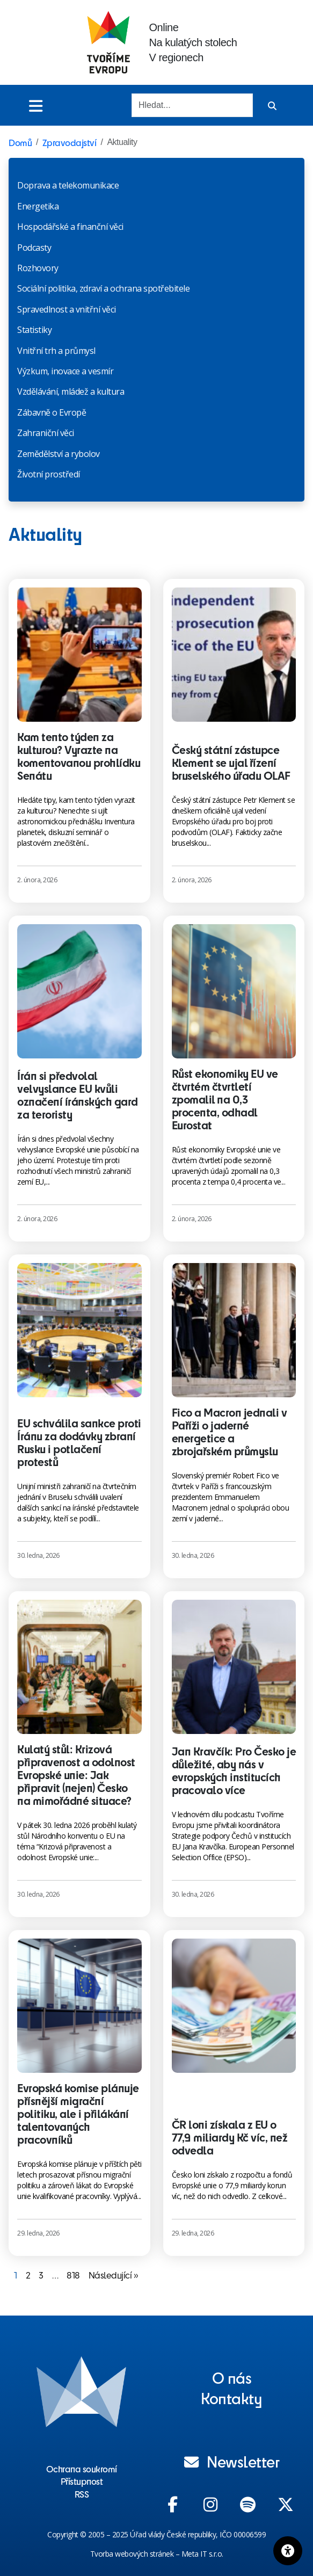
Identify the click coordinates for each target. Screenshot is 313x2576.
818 (73, 2275)
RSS (82, 2493)
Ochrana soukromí (81, 2468)
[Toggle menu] (36, 105)
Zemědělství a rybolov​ (58, 454)
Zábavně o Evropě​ (51, 412)
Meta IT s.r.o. (202, 2554)
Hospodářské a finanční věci (70, 227)
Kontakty (231, 2397)
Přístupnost (82, 2481)
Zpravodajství (69, 142)
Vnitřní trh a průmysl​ (56, 351)
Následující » (114, 2275)
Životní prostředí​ (48, 474)
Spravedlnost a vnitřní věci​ (66, 309)
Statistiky (34, 330)
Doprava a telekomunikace (68, 185)
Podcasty (34, 247)
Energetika (38, 206)
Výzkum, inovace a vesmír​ (65, 371)
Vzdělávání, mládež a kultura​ (70, 391)
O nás (232, 2377)
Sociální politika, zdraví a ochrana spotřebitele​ (103, 288)
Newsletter (232, 2461)
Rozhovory (38, 268)
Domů (20, 142)
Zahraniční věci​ (45, 433)
